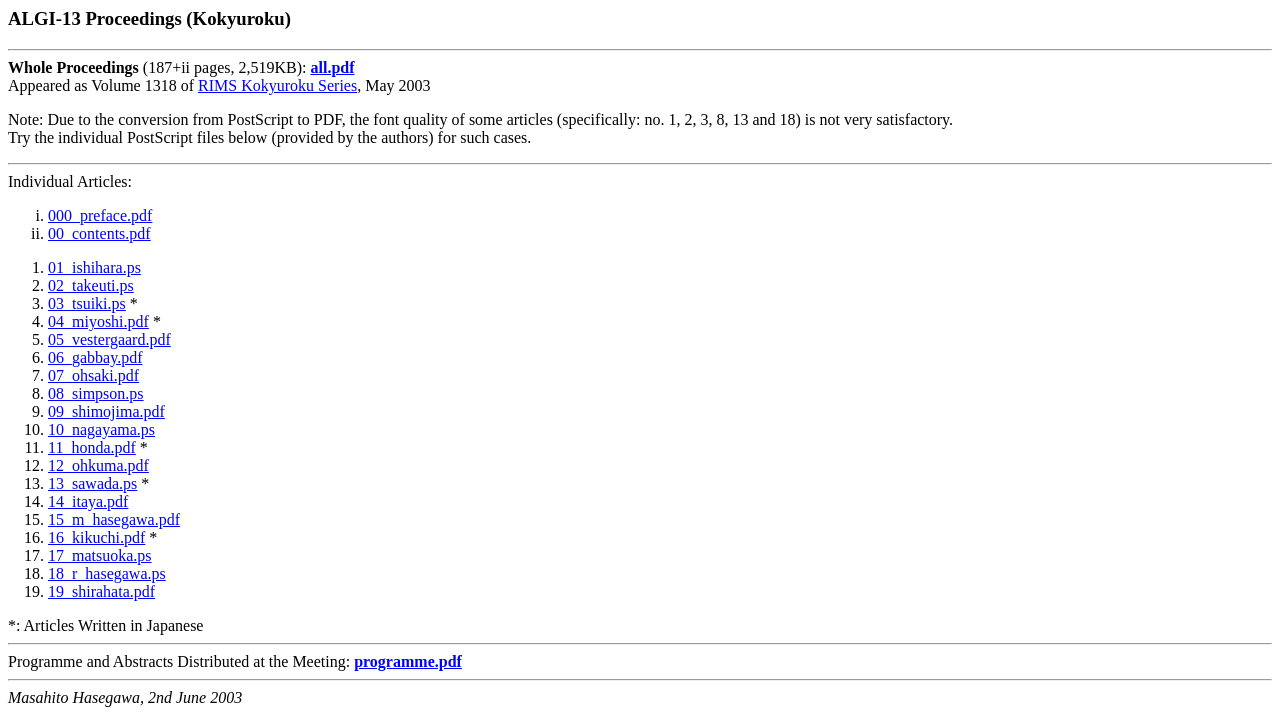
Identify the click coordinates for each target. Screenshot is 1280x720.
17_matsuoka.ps (100, 555)
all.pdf (332, 67)
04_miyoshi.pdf (98, 321)
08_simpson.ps (96, 393)
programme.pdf (408, 661)
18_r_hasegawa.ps (107, 573)
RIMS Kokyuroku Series (277, 85)
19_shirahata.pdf (101, 591)
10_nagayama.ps (101, 429)
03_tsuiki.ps (87, 303)
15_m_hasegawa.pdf (114, 519)
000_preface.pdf (100, 215)
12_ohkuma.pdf (98, 465)
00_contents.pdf (99, 233)
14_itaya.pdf (88, 501)
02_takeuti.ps (91, 285)
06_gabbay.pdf (95, 357)
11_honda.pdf (92, 447)
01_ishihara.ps (94, 267)
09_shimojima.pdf (106, 411)
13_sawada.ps (92, 483)
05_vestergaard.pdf (109, 339)
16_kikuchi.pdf (96, 537)
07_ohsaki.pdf (93, 375)
